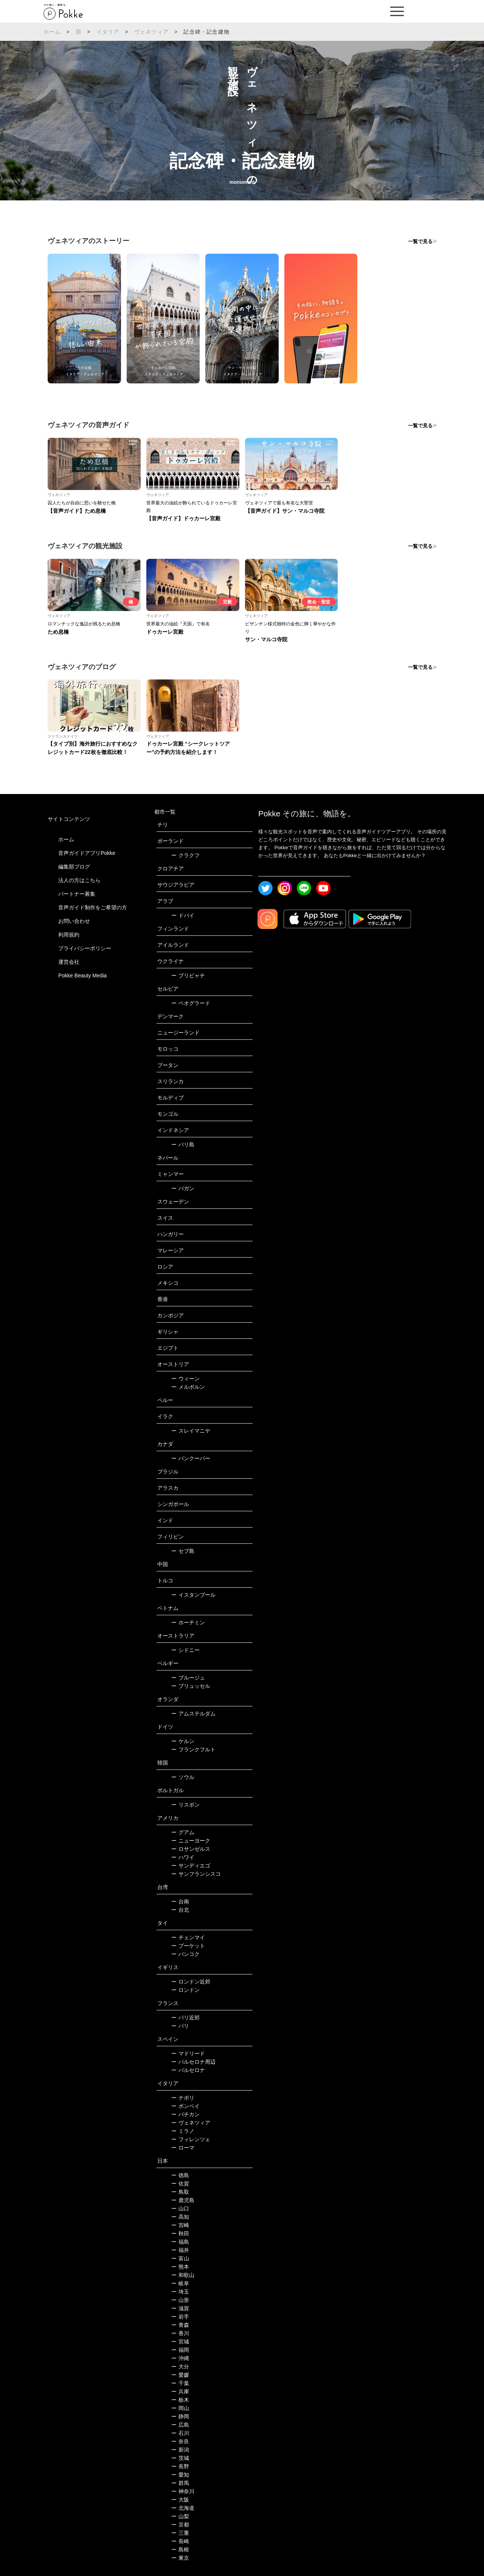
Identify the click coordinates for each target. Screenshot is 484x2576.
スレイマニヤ (190, 1431)
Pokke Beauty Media (82, 975)
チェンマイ (188, 1937)
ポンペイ (185, 2106)
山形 (180, 2300)
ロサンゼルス (190, 1849)
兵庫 (180, 2391)
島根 (180, 2550)
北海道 (182, 2508)
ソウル (182, 1777)
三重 (180, 2533)
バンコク (185, 1954)
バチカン (185, 2114)
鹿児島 (182, 2200)
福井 (180, 2250)
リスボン (185, 1805)
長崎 (180, 2541)
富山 (180, 2258)
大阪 (180, 2500)
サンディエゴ (190, 1866)
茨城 (180, 2458)
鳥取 (180, 2192)
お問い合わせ (74, 921)
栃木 (180, 2400)
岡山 (180, 2408)
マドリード (188, 2053)
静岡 (180, 2416)
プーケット (188, 1946)
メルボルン (188, 1387)
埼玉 (180, 2292)
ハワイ (182, 1857)
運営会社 (68, 962)
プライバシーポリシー (84, 948)
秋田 (180, 2233)
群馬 (180, 2483)
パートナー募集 (76, 894)
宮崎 (180, 2225)
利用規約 (68, 935)
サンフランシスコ (196, 1874)
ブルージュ (188, 1678)
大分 (180, 2367)
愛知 (180, 2475)
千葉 (180, 2383)
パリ (180, 2026)
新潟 (180, 2450)
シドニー (185, 1650)
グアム (182, 1832)
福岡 (180, 2350)
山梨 (180, 2516)
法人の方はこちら (79, 880)
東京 (180, 2558)
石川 (180, 2433)
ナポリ (182, 2098)
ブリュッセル (190, 1686)
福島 (180, 2242)
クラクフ (185, 855)
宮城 (180, 2342)
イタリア (107, 32)
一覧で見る (420, 241)
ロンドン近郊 (190, 1982)
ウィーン (185, 1379)
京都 (180, 2525)
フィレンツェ (190, 2139)
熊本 (180, 2267)
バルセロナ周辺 (193, 2062)
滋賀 (180, 2308)
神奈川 (182, 2491)
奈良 (180, 2441)
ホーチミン (188, 1622)
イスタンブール (193, 1595)
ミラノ (182, 2131)
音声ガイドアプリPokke (86, 853)
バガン (182, 1188)
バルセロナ (188, 2070)
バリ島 (182, 1144)
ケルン (182, 1741)
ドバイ (182, 915)
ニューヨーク (190, 1841)
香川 (180, 2333)
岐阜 (180, 2283)
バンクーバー (190, 1458)
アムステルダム (193, 1714)
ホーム (52, 32)
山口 (180, 2208)
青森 (180, 2325)
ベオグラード (190, 1003)
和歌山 (182, 2275)
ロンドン (185, 1990)
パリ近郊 (185, 2018)
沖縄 (180, 2358)
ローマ (182, 2148)
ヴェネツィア (151, 32)
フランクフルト (193, 1749)
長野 (180, 2466)
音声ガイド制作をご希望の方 (92, 907)
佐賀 (180, 2184)
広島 (180, 2425)
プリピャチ (188, 975)
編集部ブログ (74, 867)
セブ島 (182, 1551)
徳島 (180, 2175)
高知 (180, 2217)
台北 (180, 1910)
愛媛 (180, 2375)
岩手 (180, 2317)
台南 (180, 1901)
